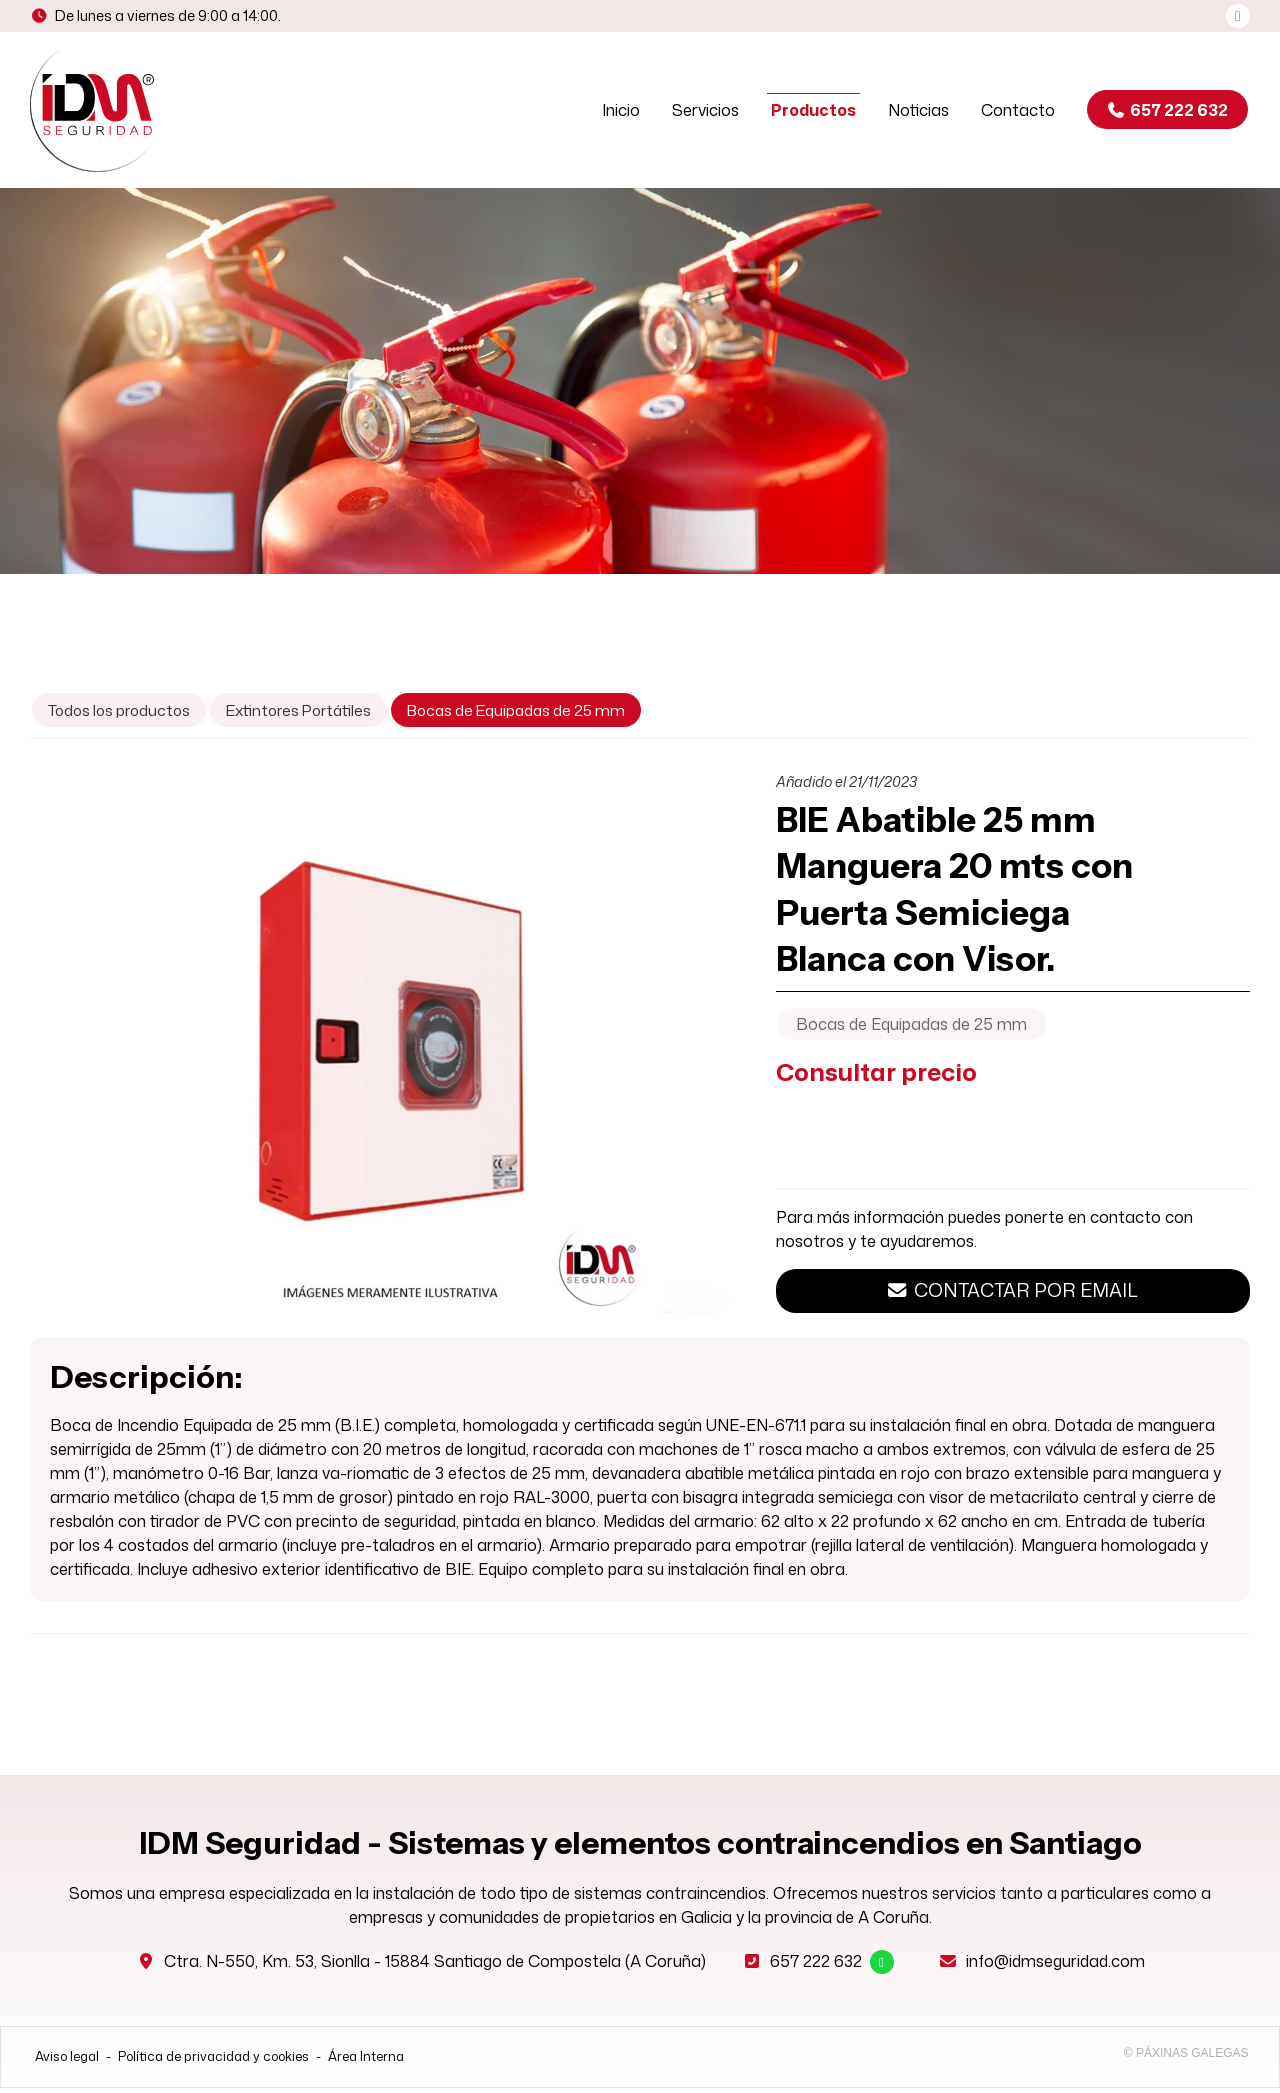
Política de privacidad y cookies (213, 2061)
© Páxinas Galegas (1186, 2058)
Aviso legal (67, 2061)
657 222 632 (816, 1966)
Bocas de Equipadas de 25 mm (911, 1029)
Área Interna (366, 2061)
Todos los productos (119, 715)
